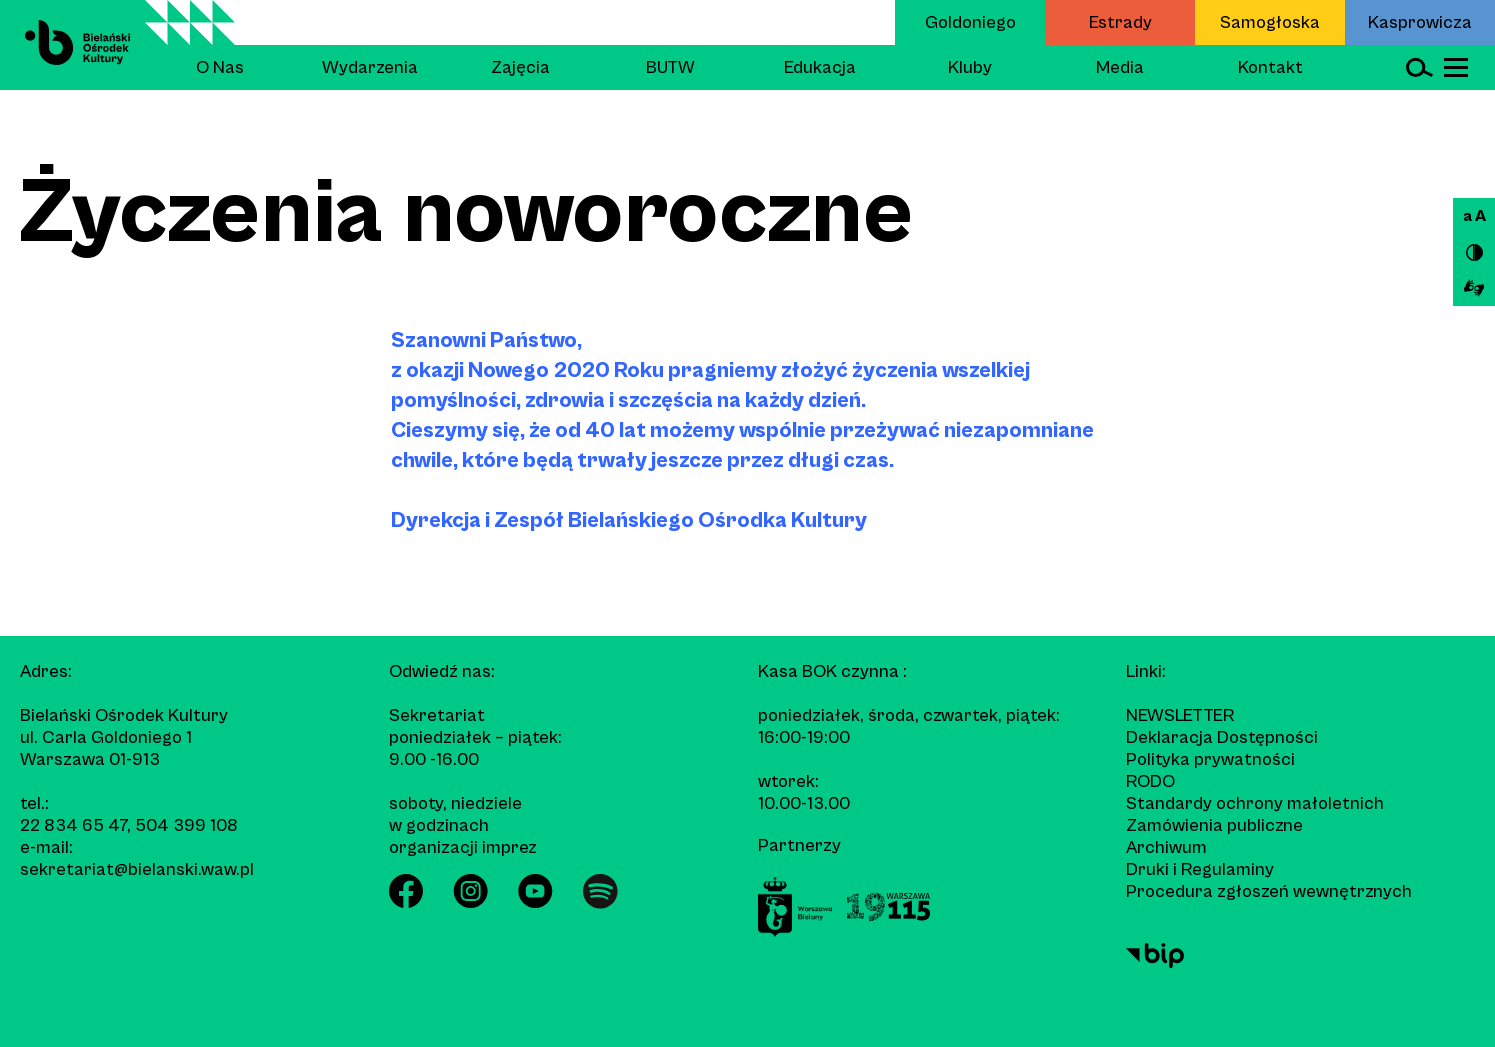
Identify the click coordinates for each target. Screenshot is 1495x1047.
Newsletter (1180, 715)
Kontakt (1270, 67)
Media (1120, 67)
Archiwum (1166, 847)
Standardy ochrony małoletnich (1255, 803)
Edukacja (820, 67)
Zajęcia (520, 67)
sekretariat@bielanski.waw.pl (137, 869)
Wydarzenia (370, 67)
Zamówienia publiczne (1214, 825)
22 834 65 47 (73, 825)
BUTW (670, 67)
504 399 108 (186, 825)
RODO (1150, 781)
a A (1474, 216)
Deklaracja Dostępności (1222, 737)
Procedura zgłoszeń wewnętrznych (1269, 891)
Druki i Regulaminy (1200, 869)
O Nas (220, 67)
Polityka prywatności (1210, 759)
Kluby (970, 67)
